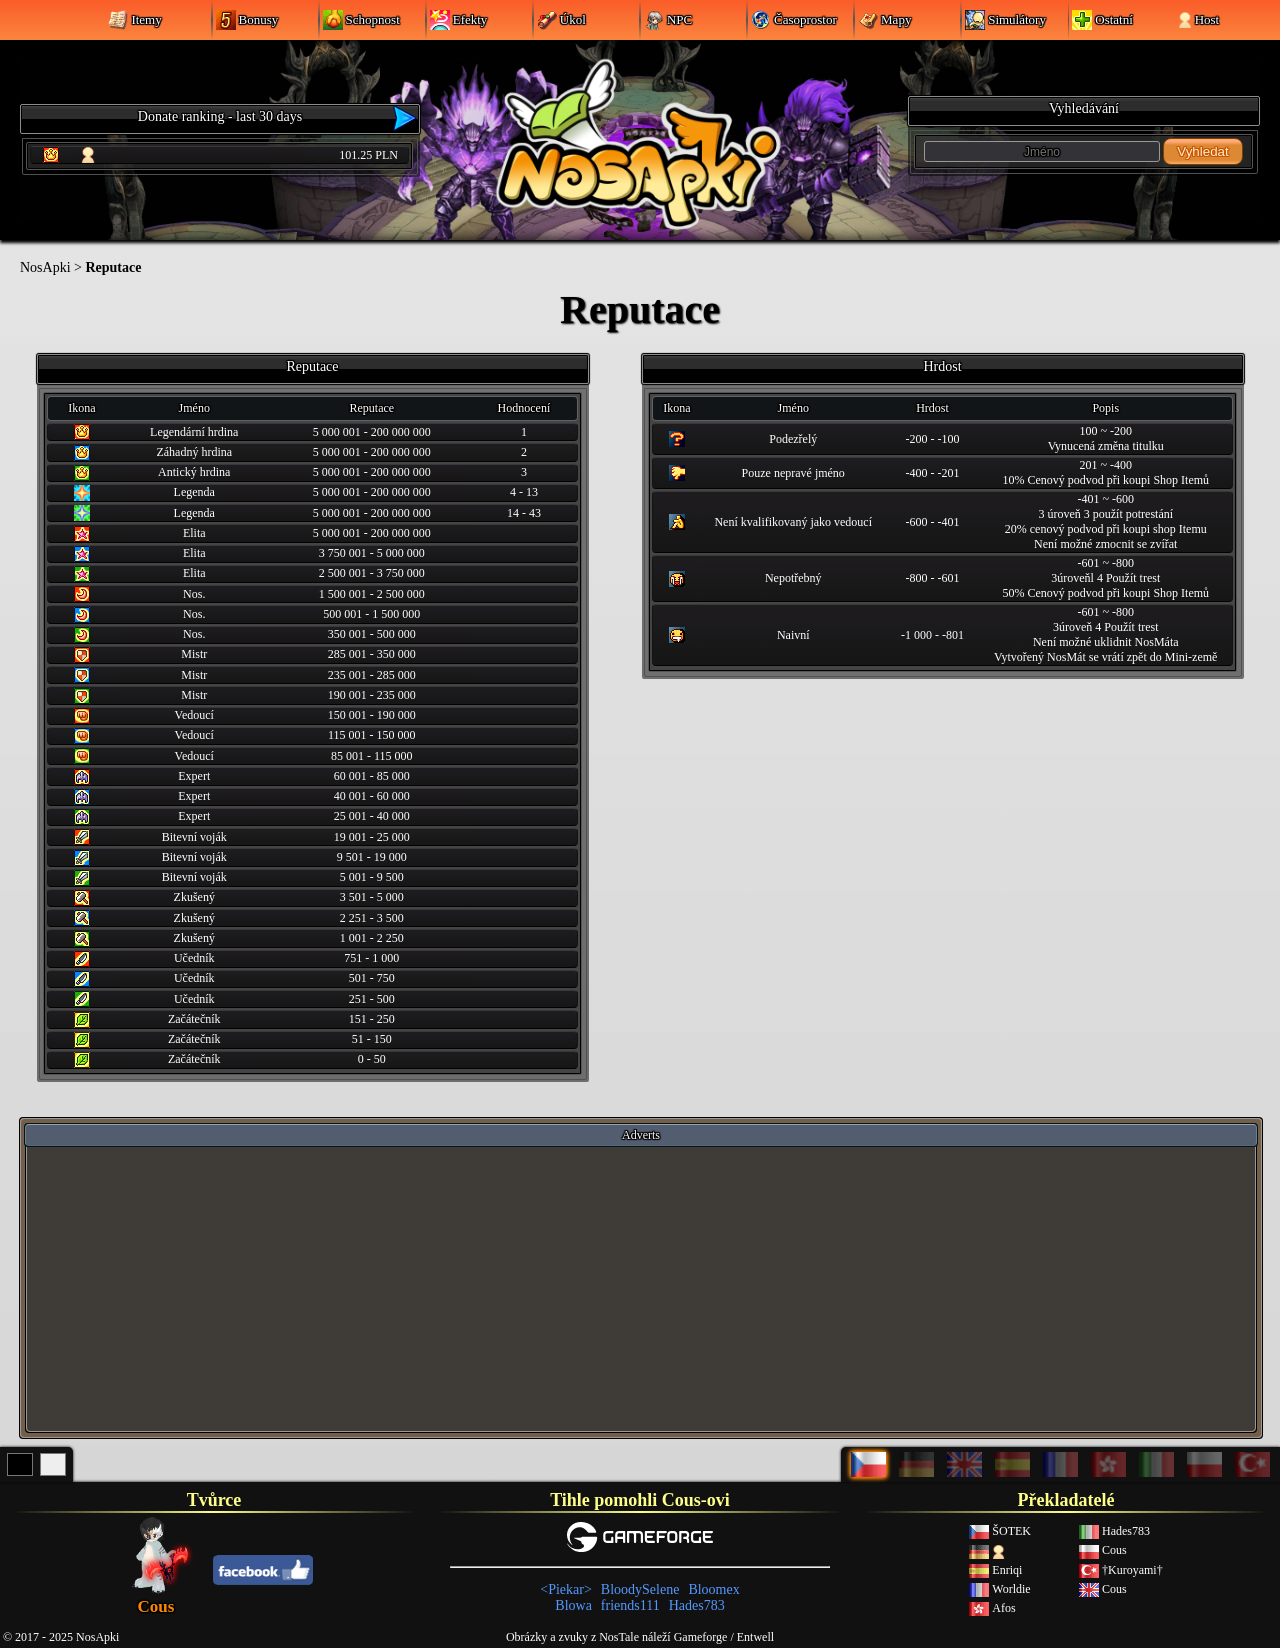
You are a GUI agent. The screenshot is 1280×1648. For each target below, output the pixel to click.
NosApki (45, 267)
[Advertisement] (641, 1288)
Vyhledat (1202, 151)
